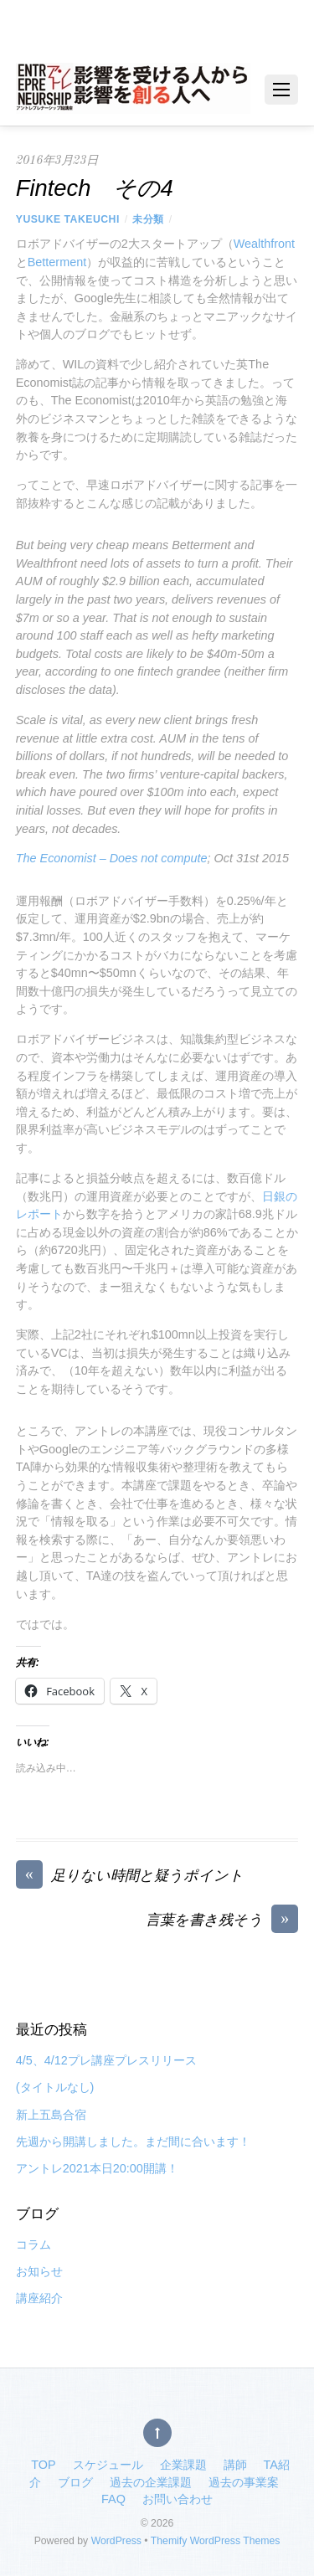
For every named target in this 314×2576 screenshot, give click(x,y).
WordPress (116, 2541)
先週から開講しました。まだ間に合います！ (133, 2141)
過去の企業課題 (151, 2482)
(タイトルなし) (55, 2087)
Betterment (57, 262)
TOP (43, 2464)
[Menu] (281, 90)
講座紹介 (39, 2298)
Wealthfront (264, 243)
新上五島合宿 (51, 2114)
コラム (33, 2244)
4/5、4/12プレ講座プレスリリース (106, 2060)
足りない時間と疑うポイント (130, 1877)
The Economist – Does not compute (112, 858)
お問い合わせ (177, 2499)
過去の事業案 (243, 2482)
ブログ (75, 2482)
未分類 (147, 219)
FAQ (113, 2499)
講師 (235, 2464)
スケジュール (108, 2464)
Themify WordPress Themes (216, 2541)
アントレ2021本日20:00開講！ (97, 2168)
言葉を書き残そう (222, 1921)
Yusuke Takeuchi (68, 219)
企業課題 (183, 2464)
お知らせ (39, 2271)
